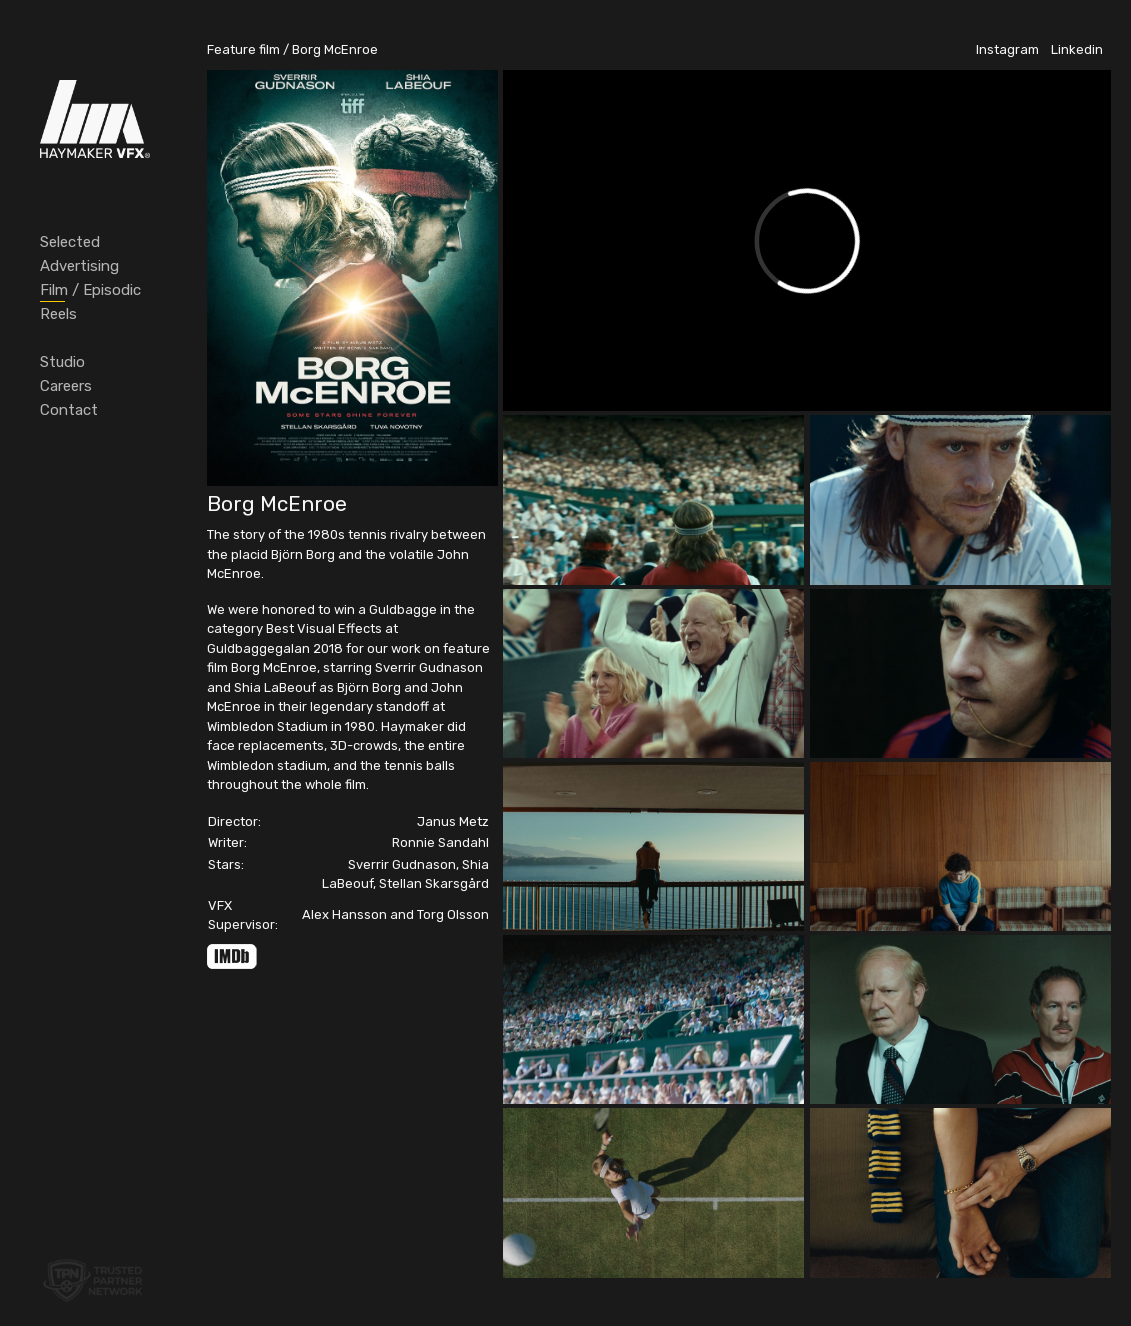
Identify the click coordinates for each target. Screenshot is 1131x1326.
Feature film (243, 49)
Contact (69, 410)
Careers (66, 386)
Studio (62, 362)
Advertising (79, 266)
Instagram (1007, 49)
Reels (58, 314)
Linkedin (1077, 49)
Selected (70, 242)
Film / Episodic (90, 290)
